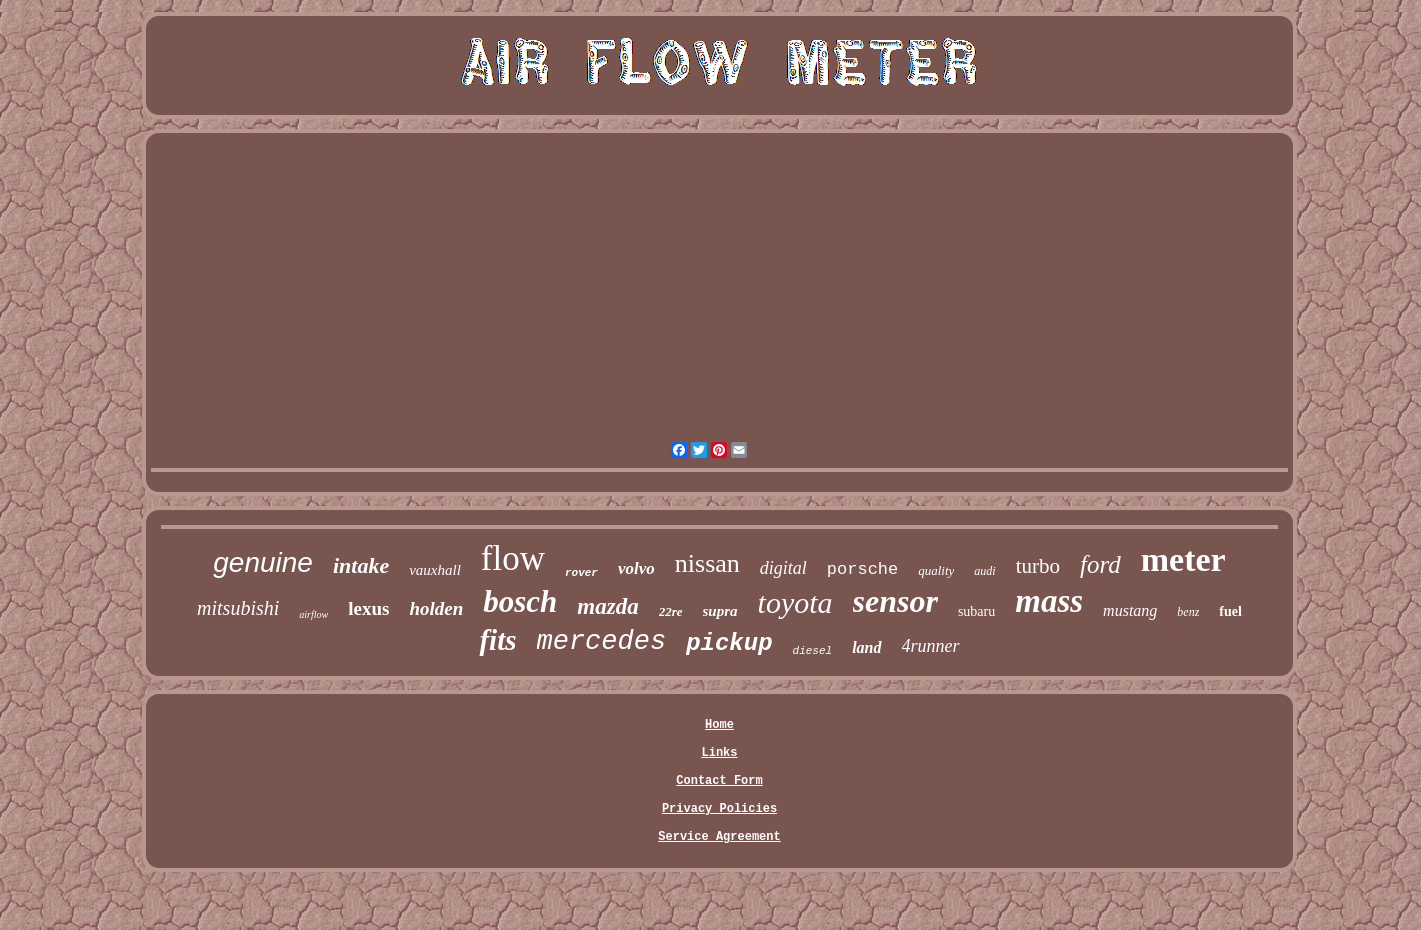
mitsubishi (238, 608)
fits (497, 640)
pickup (729, 643)
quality (936, 570)
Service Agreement (719, 837)
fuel (1230, 611)
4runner (931, 646)
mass (1049, 601)
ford (1100, 564)
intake (361, 565)
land (866, 647)
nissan (707, 563)
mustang (1130, 610)
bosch (520, 601)
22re (671, 611)
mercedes (602, 642)
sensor (895, 601)
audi (984, 571)
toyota (795, 602)
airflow (313, 614)
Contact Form (719, 781)
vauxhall (435, 570)
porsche (862, 569)
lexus (368, 608)
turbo (1038, 566)
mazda (607, 606)
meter (1183, 559)
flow (513, 558)
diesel (813, 651)
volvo (636, 568)
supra (720, 611)
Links (719, 753)
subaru (976, 611)
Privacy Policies (719, 809)
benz (1188, 612)
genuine (263, 562)
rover (581, 573)
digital (783, 568)
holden (436, 608)
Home (719, 725)
